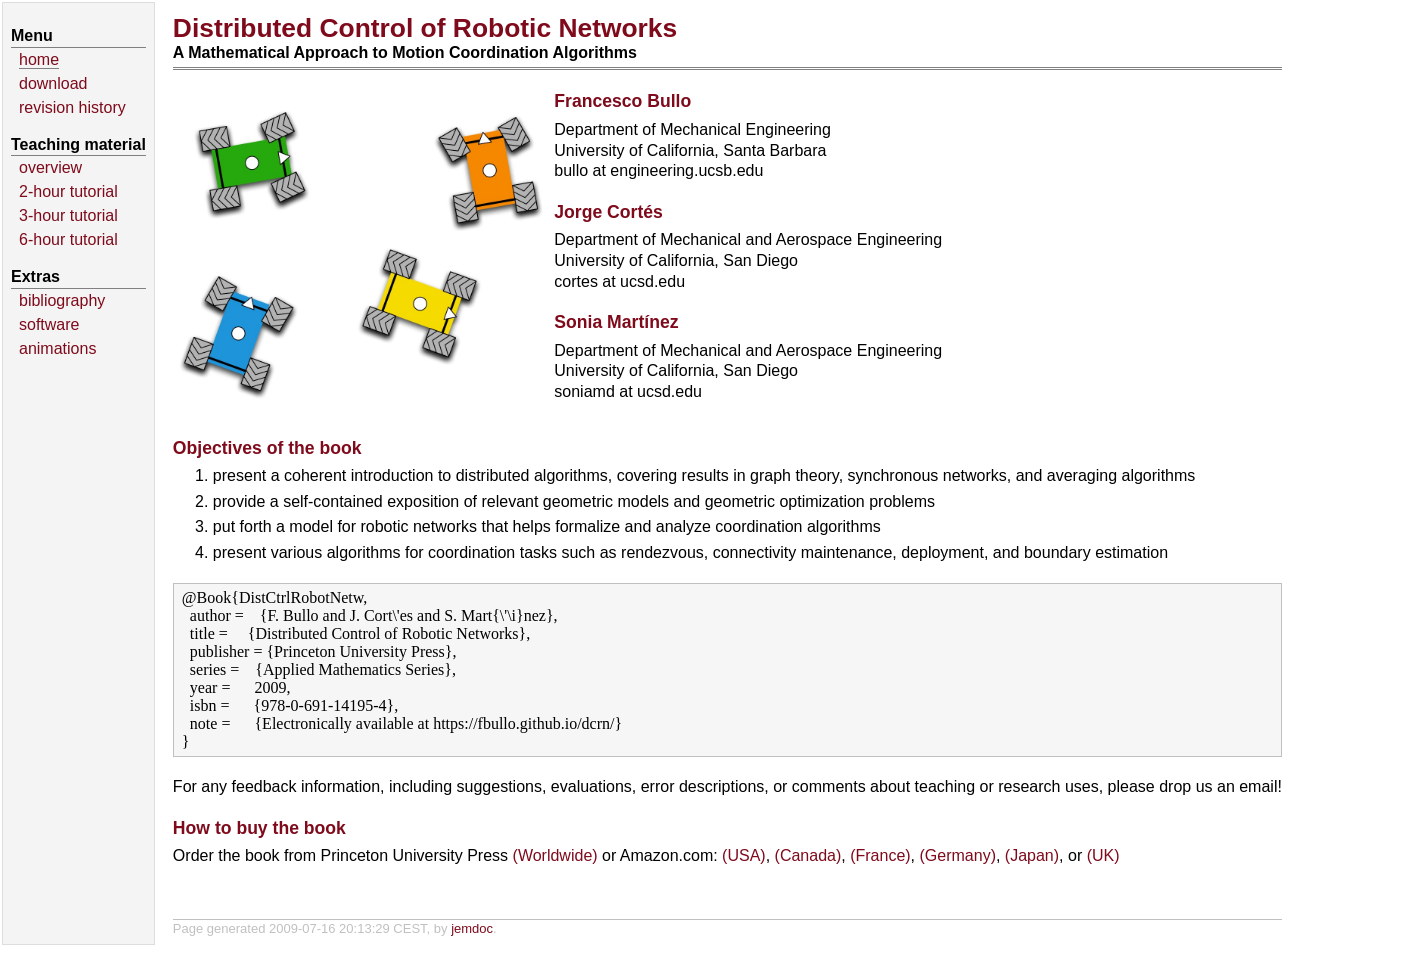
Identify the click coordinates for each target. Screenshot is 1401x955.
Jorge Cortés (608, 212)
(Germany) (958, 855)
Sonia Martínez (616, 322)
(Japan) (1032, 855)
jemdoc (472, 928)
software (49, 324)
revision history (72, 107)
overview (50, 167)
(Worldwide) (555, 855)
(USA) (744, 855)
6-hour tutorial (68, 239)
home (39, 59)
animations (57, 348)
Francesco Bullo (622, 101)
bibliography (62, 300)
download (53, 83)
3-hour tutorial (68, 215)
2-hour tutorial (68, 191)
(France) (880, 855)
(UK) (1103, 855)
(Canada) (808, 855)
